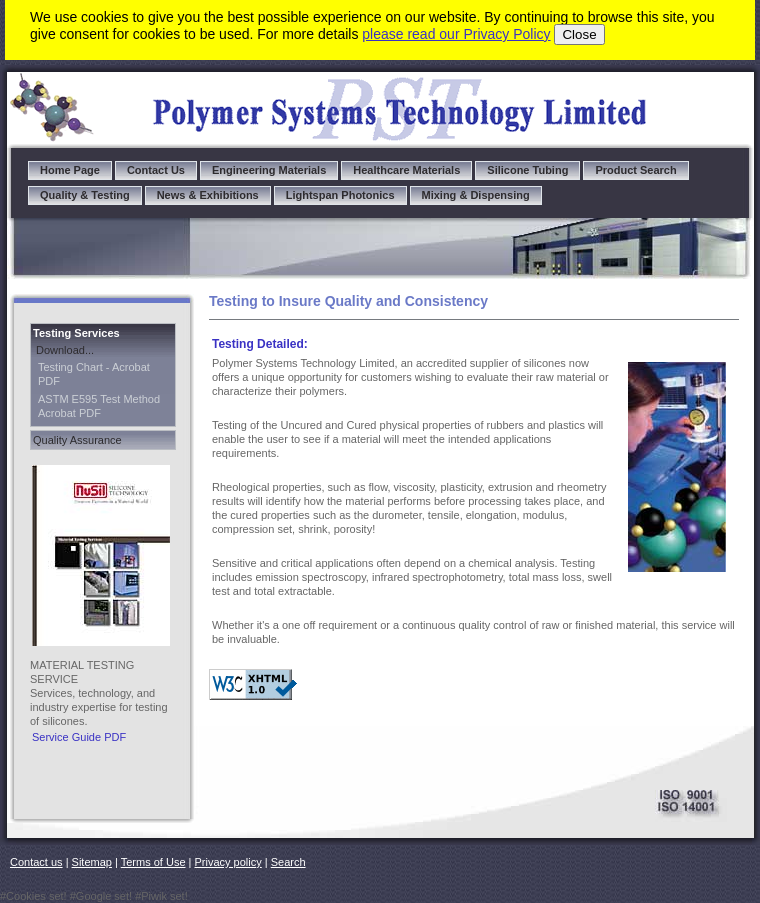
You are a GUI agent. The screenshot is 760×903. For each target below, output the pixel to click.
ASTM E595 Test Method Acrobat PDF (99, 406)
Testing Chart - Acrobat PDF (94, 374)
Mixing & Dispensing (476, 195)
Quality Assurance (77, 440)
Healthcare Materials (406, 170)
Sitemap (92, 862)
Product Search (635, 170)
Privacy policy (228, 862)
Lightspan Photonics (340, 195)
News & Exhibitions (208, 195)
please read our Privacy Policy (456, 34)
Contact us (36, 862)
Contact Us (156, 170)
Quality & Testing (85, 195)
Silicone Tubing (527, 170)
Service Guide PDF (79, 737)
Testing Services (76, 333)
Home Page (70, 170)
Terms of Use (153, 862)
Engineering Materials (269, 170)
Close (579, 34)
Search (288, 862)
